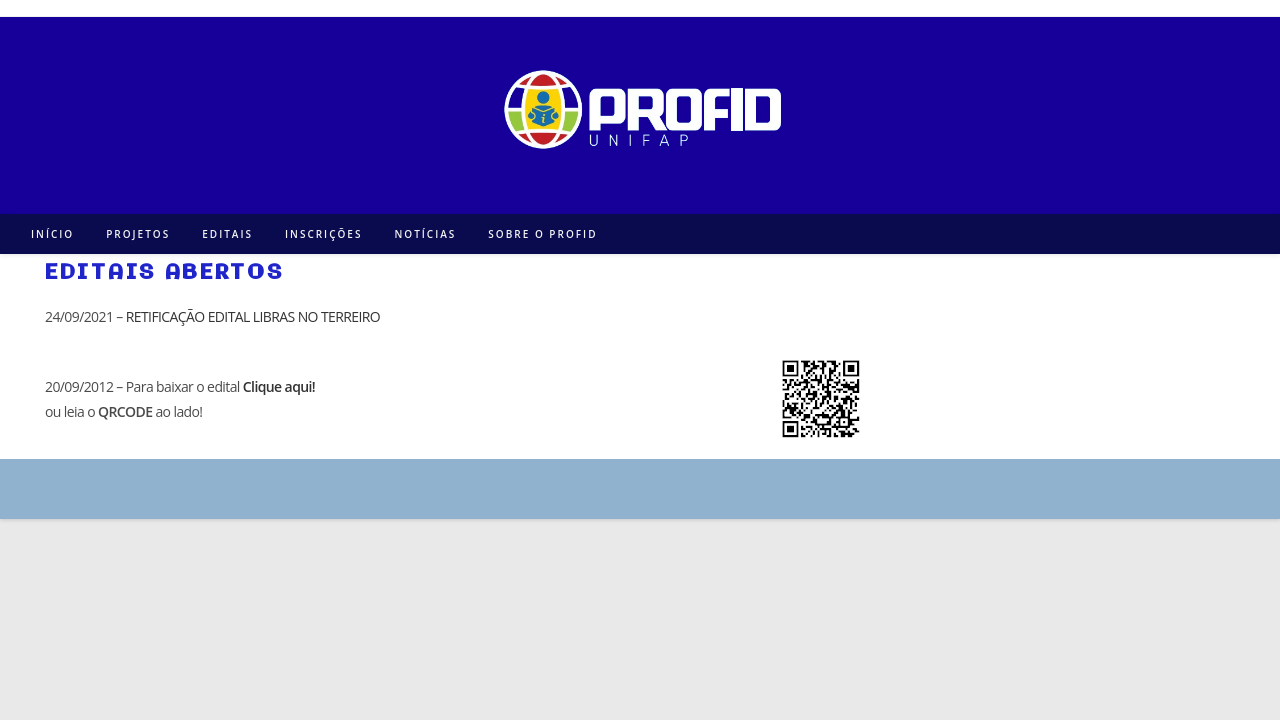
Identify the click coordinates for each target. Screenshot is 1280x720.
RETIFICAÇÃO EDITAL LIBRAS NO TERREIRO (253, 316)
